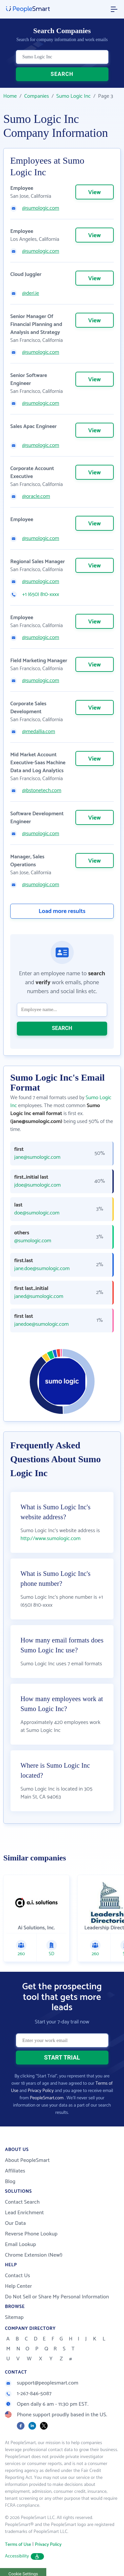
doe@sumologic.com (37, 1213)
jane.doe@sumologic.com (42, 1269)
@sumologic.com (40, 208)
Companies (36, 96)
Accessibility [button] (24, 2556)
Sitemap (14, 2317)
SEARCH (62, 74)
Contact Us (17, 2275)
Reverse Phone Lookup (31, 2233)
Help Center (18, 2286)
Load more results (62, 911)
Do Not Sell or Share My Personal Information (57, 2296)
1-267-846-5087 (28, 2393)
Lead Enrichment (24, 2212)
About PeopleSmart (27, 2160)
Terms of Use (18, 2545)
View (94, 192)
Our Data (15, 2223)
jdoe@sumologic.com (37, 1185)
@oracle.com (36, 497)
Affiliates (15, 2171)
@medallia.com (38, 732)
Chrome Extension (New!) (33, 2255)
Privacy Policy (41, 2091)
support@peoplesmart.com (41, 2383)
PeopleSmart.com (46, 2098)
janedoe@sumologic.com (41, 1324)
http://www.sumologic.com (51, 1538)
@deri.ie (30, 293)
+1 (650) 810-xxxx (40, 595)
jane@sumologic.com (37, 1157)
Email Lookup (20, 2244)
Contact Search (22, 2202)
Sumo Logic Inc (73, 96)
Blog (10, 2181)
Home (10, 96)
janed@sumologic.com (38, 1297)
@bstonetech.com (41, 791)
